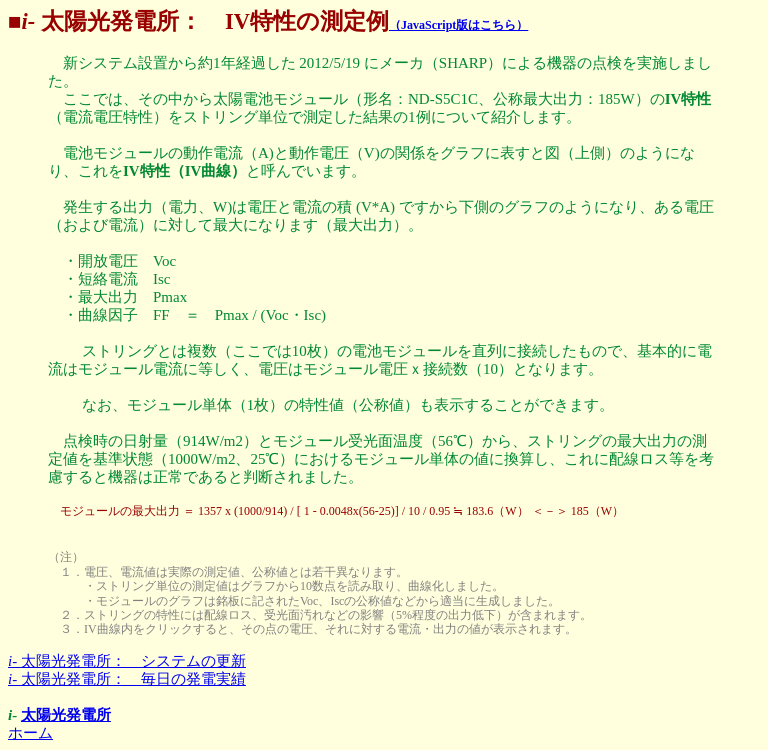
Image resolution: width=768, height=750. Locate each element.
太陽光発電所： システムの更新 (127, 661)
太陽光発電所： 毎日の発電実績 (127, 679)
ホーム (30, 733)
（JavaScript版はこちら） (458, 25)
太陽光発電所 (66, 715)
